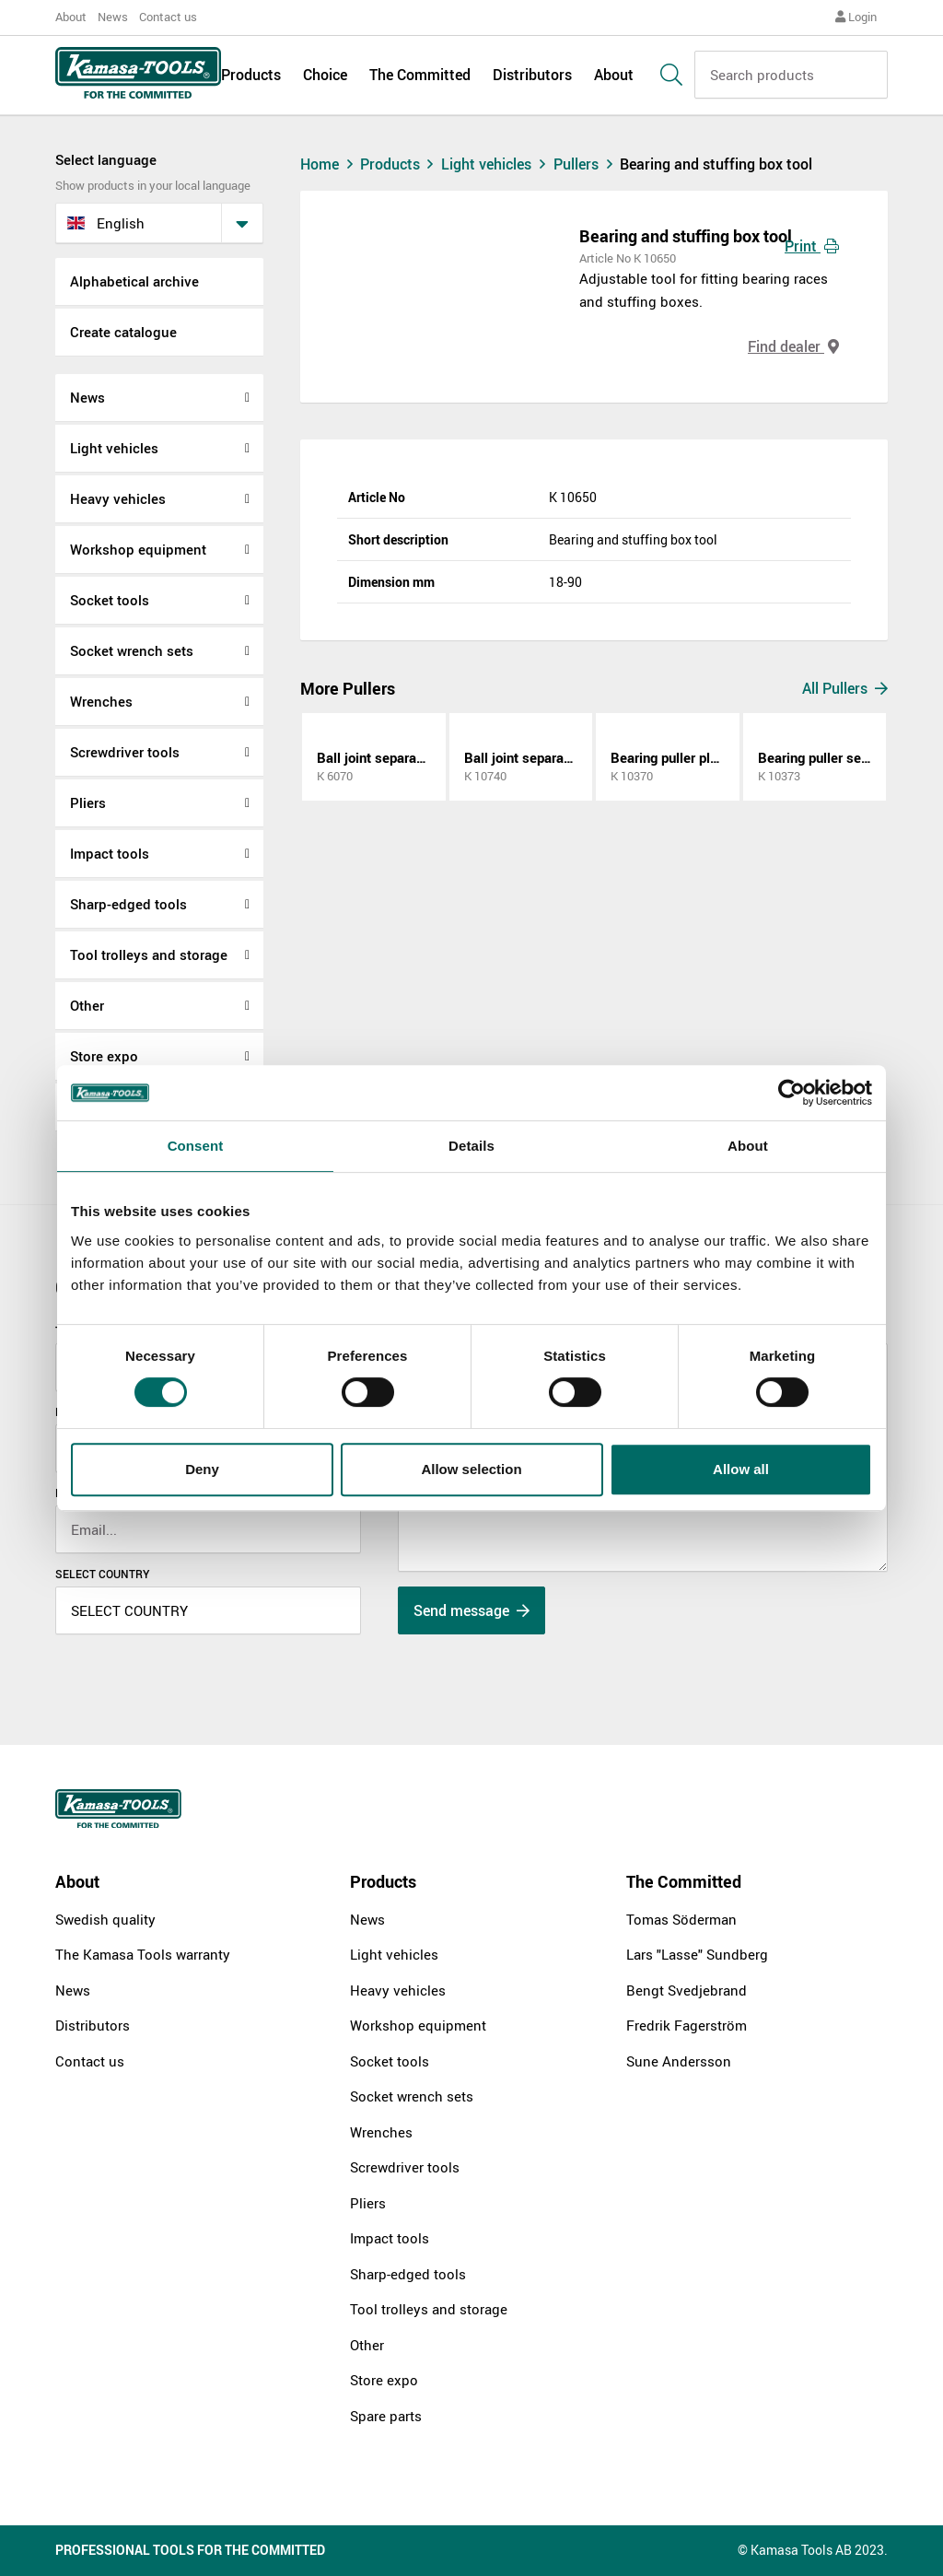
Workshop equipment (138, 549)
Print (812, 246)
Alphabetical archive (134, 281)
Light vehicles (114, 448)
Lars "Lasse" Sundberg (697, 1954)
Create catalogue (123, 331)
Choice (325, 75)
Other (87, 1005)
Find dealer (793, 346)
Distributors (532, 75)
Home (328, 164)
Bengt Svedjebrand (686, 1990)
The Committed (420, 75)
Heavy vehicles (118, 498)
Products (251, 75)
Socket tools (109, 600)
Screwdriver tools (125, 752)
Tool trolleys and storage (148, 954)
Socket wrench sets (131, 650)
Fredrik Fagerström (686, 2025)
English (106, 223)
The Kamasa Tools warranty (142, 1954)
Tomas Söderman (681, 1919)
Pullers (587, 164)
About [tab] (748, 1145)
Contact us (168, 16)
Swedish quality (105, 1919)
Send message (471, 1610)
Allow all (741, 1469)
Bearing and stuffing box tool (716, 164)
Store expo (104, 1056)
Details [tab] (471, 1145)
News (113, 16)
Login (856, 16)
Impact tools (109, 853)
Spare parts (386, 2415)
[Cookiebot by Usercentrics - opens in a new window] (791, 1093)
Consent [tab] (196, 1145)
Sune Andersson (678, 2061)
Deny (202, 1469)
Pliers (88, 802)
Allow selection (471, 1469)
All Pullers (845, 688)
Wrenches (101, 701)
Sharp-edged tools (128, 904)
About (71, 16)
